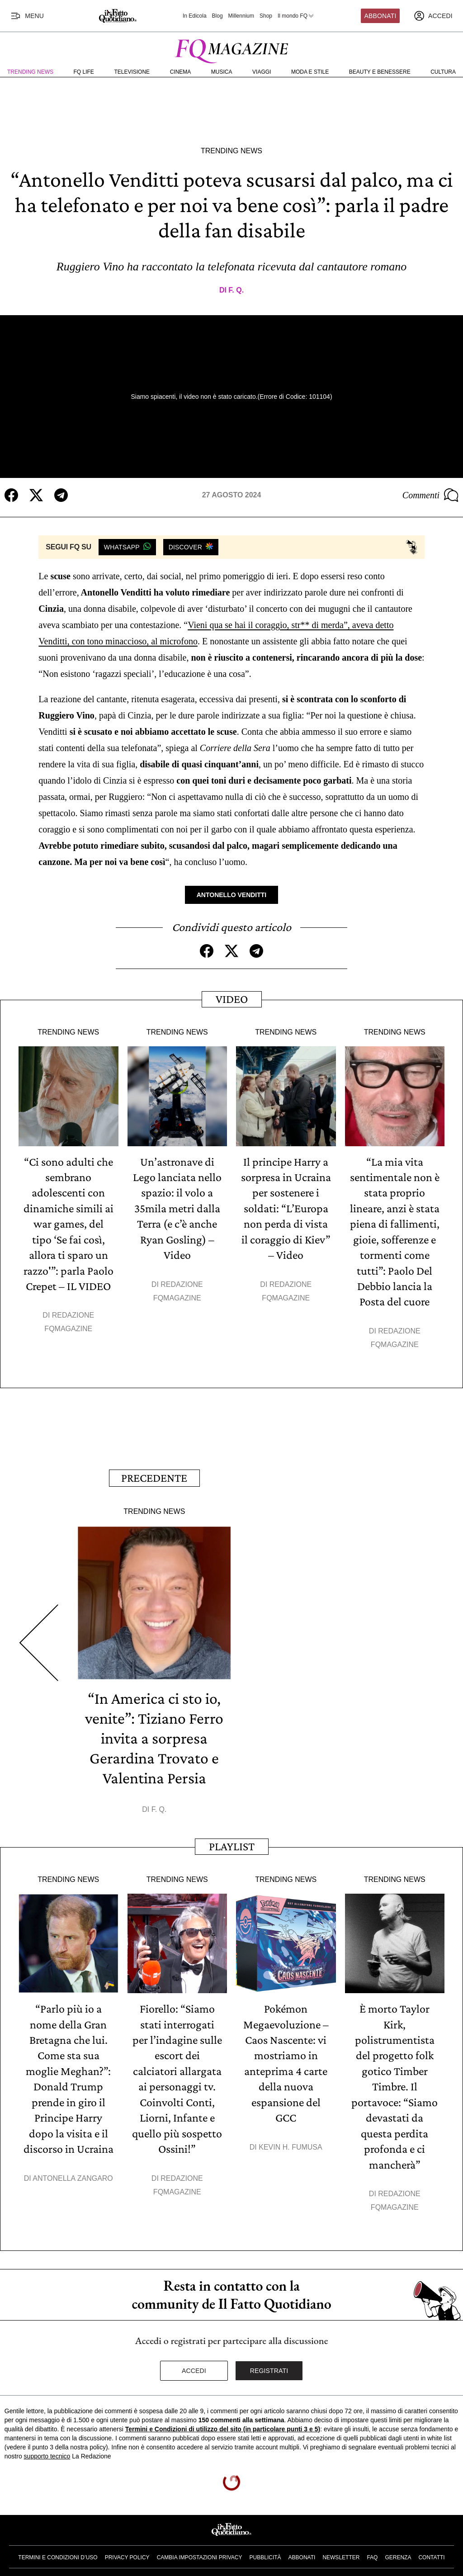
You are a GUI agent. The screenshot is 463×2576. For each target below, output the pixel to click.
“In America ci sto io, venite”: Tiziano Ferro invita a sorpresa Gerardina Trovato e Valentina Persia (154, 1734)
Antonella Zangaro (73, 2172)
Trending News (30, 72)
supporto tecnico (47, 2450)
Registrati (269, 2364)
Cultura (443, 72)
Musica (221, 72)
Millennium (241, 16)
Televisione (132, 72)
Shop (266, 16)
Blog (217, 16)
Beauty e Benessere (380, 72)
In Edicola (195, 16)
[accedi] (433, 15)
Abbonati (380, 15)
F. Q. (236, 290)
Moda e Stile (310, 72)
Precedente (154, 1475)
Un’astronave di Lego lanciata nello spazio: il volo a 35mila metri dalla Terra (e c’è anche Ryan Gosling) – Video (177, 1207)
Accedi (194, 2364)
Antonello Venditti (232, 894)
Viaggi (261, 72)
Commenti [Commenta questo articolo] (430, 495)
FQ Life (84, 72)
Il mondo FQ (296, 15)
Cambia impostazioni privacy (199, 2551)
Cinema (180, 72)
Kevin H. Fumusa (290, 2142)
